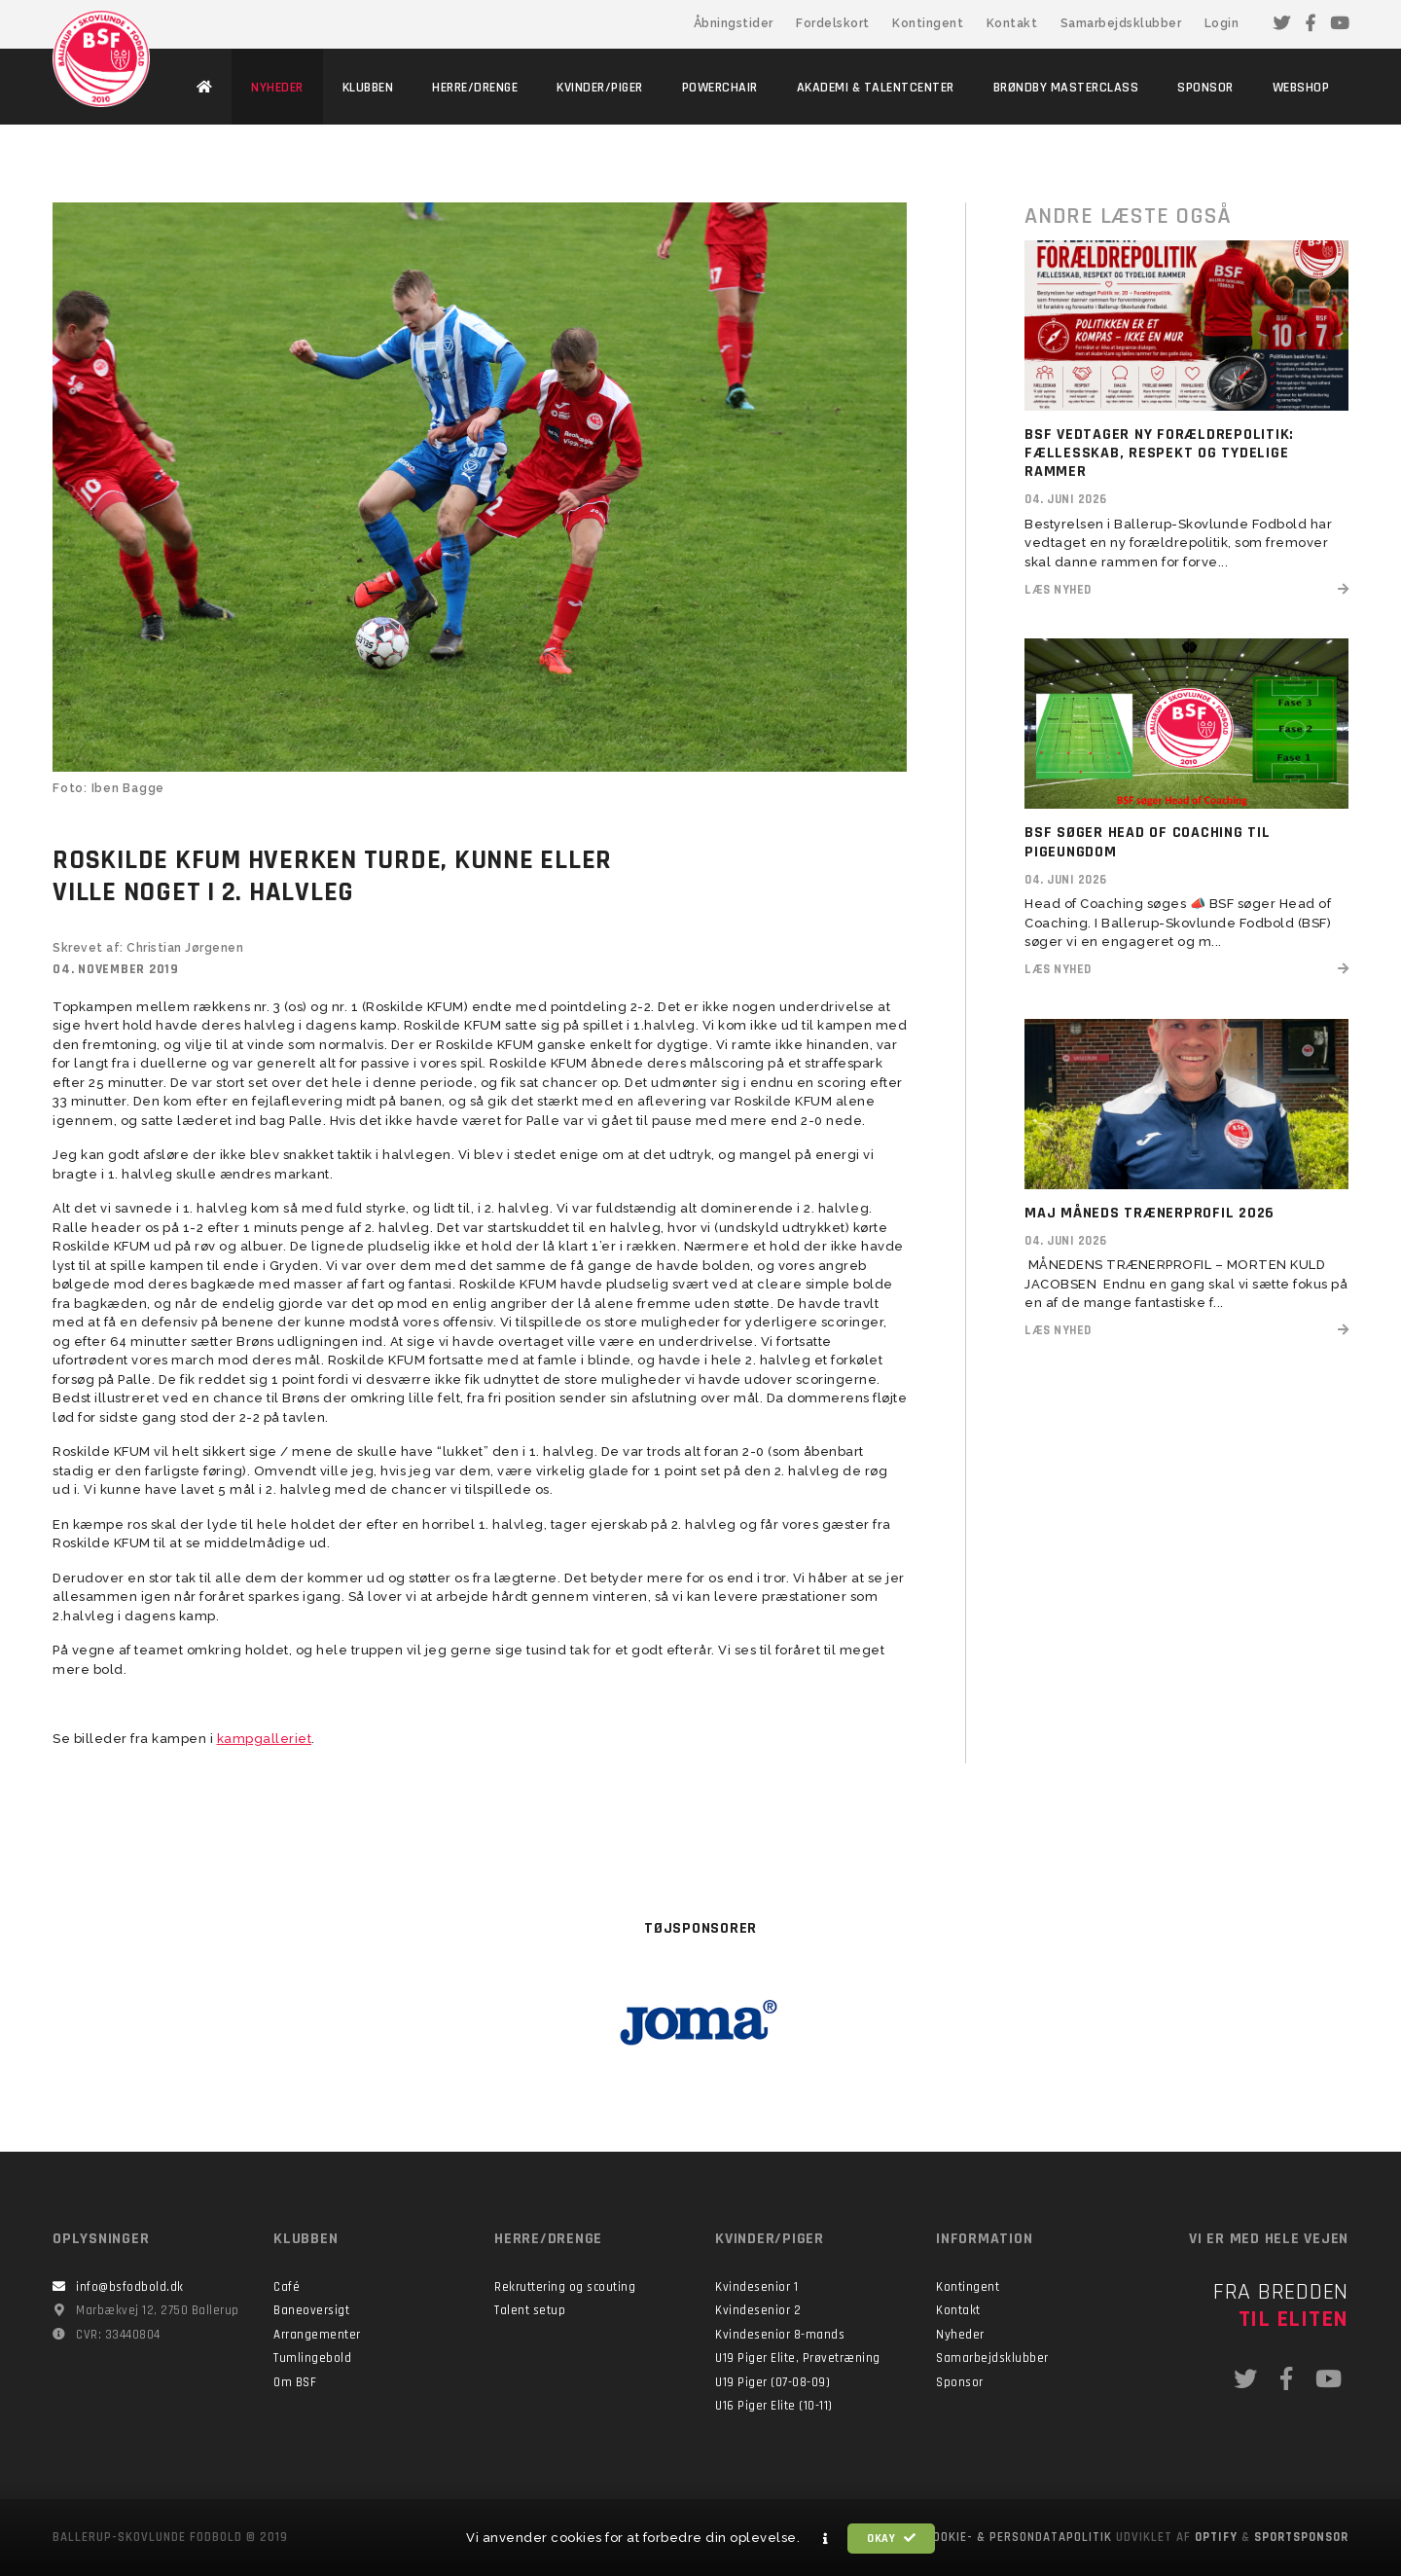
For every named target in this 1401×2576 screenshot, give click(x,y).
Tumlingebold (312, 2358)
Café (286, 2287)
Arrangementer (317, 2334)
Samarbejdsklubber (1121, 23)
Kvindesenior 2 (758, 2310)
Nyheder (960, 2334)
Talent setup (529, 2310)
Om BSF (294, 2382)
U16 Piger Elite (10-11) (774, 2405)
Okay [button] (891, 2538)
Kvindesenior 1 (756, 2287)
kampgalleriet (264, 1738)
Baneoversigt (311, 2310)
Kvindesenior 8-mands (779, 2334)
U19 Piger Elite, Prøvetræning (797, 2358)
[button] (826, 2539)
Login (1221, 23)
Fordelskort (833, 23)
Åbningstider (733, 23)
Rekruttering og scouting (564, 2287)
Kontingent (927, 23)
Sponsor (960, 2382)
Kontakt (1012, 23)
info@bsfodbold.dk (130, 2287)
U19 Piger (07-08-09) (772, 2382)
